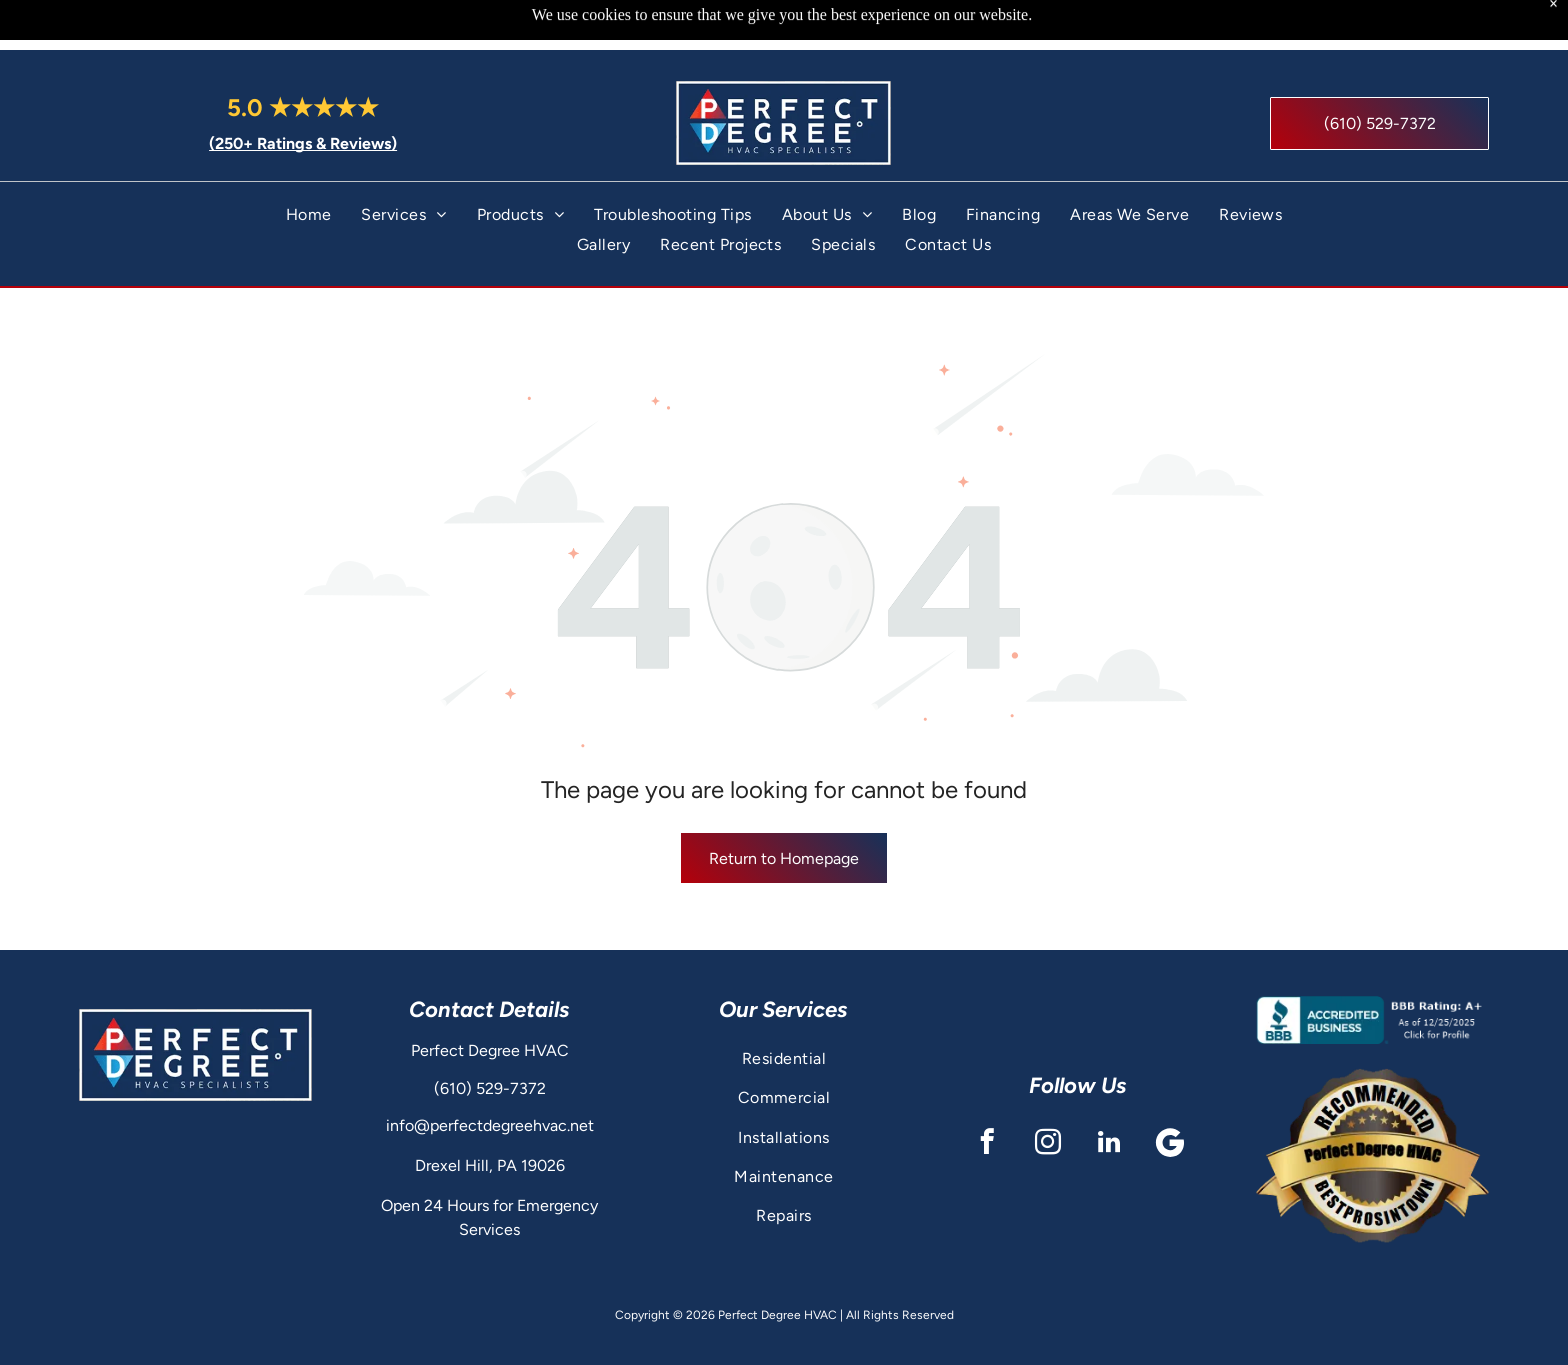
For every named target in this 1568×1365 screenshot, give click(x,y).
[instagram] (1047, 1095)
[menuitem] (309, 164)
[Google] (1169, 1095)
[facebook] (986, 1095)
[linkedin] (1108, 1095)
